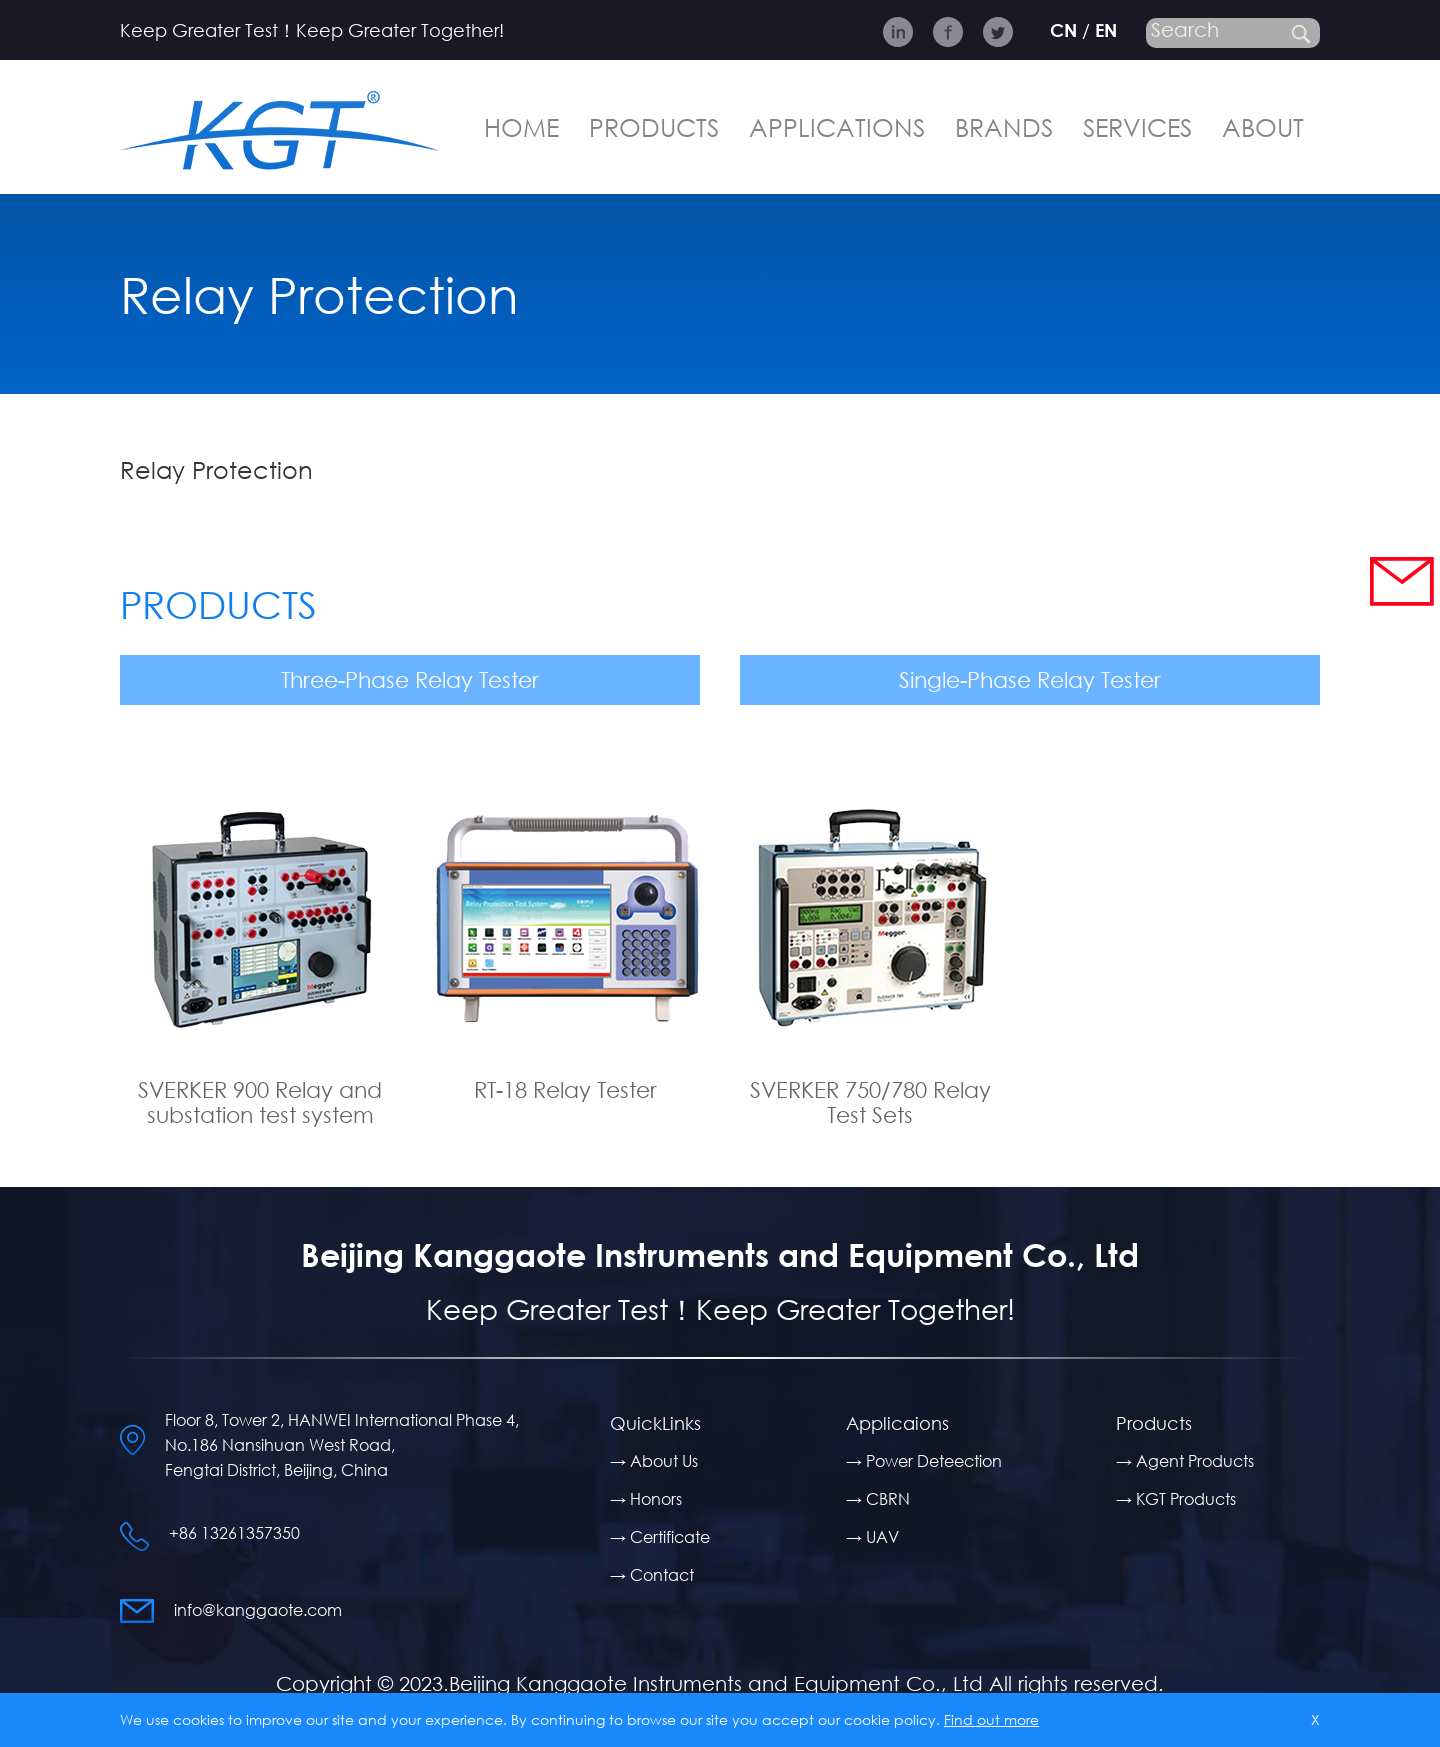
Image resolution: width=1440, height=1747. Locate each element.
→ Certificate (660, 1536)
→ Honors (646, 1498)
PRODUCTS (654, 126)
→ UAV (872, 1536)
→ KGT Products (1176, 1498)
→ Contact (652, 1574)
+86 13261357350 (234, 1532)
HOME (521, 126)
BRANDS (1004, 126)
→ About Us (654, 1460)
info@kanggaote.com (258, 1609)
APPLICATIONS (837, 126)
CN (1063, 30)
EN (1106, 30)
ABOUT (1263, 126)
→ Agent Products (1185, 1460)
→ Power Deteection (924, 1460)
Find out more (991, 1719)
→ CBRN (878, 1498)
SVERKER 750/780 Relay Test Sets (870, 1102)
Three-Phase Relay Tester (410, 679)
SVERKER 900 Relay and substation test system (260, 1102)
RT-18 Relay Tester (565, 1089)
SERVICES (1137, 126)
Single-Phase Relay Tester (1030, 679)
